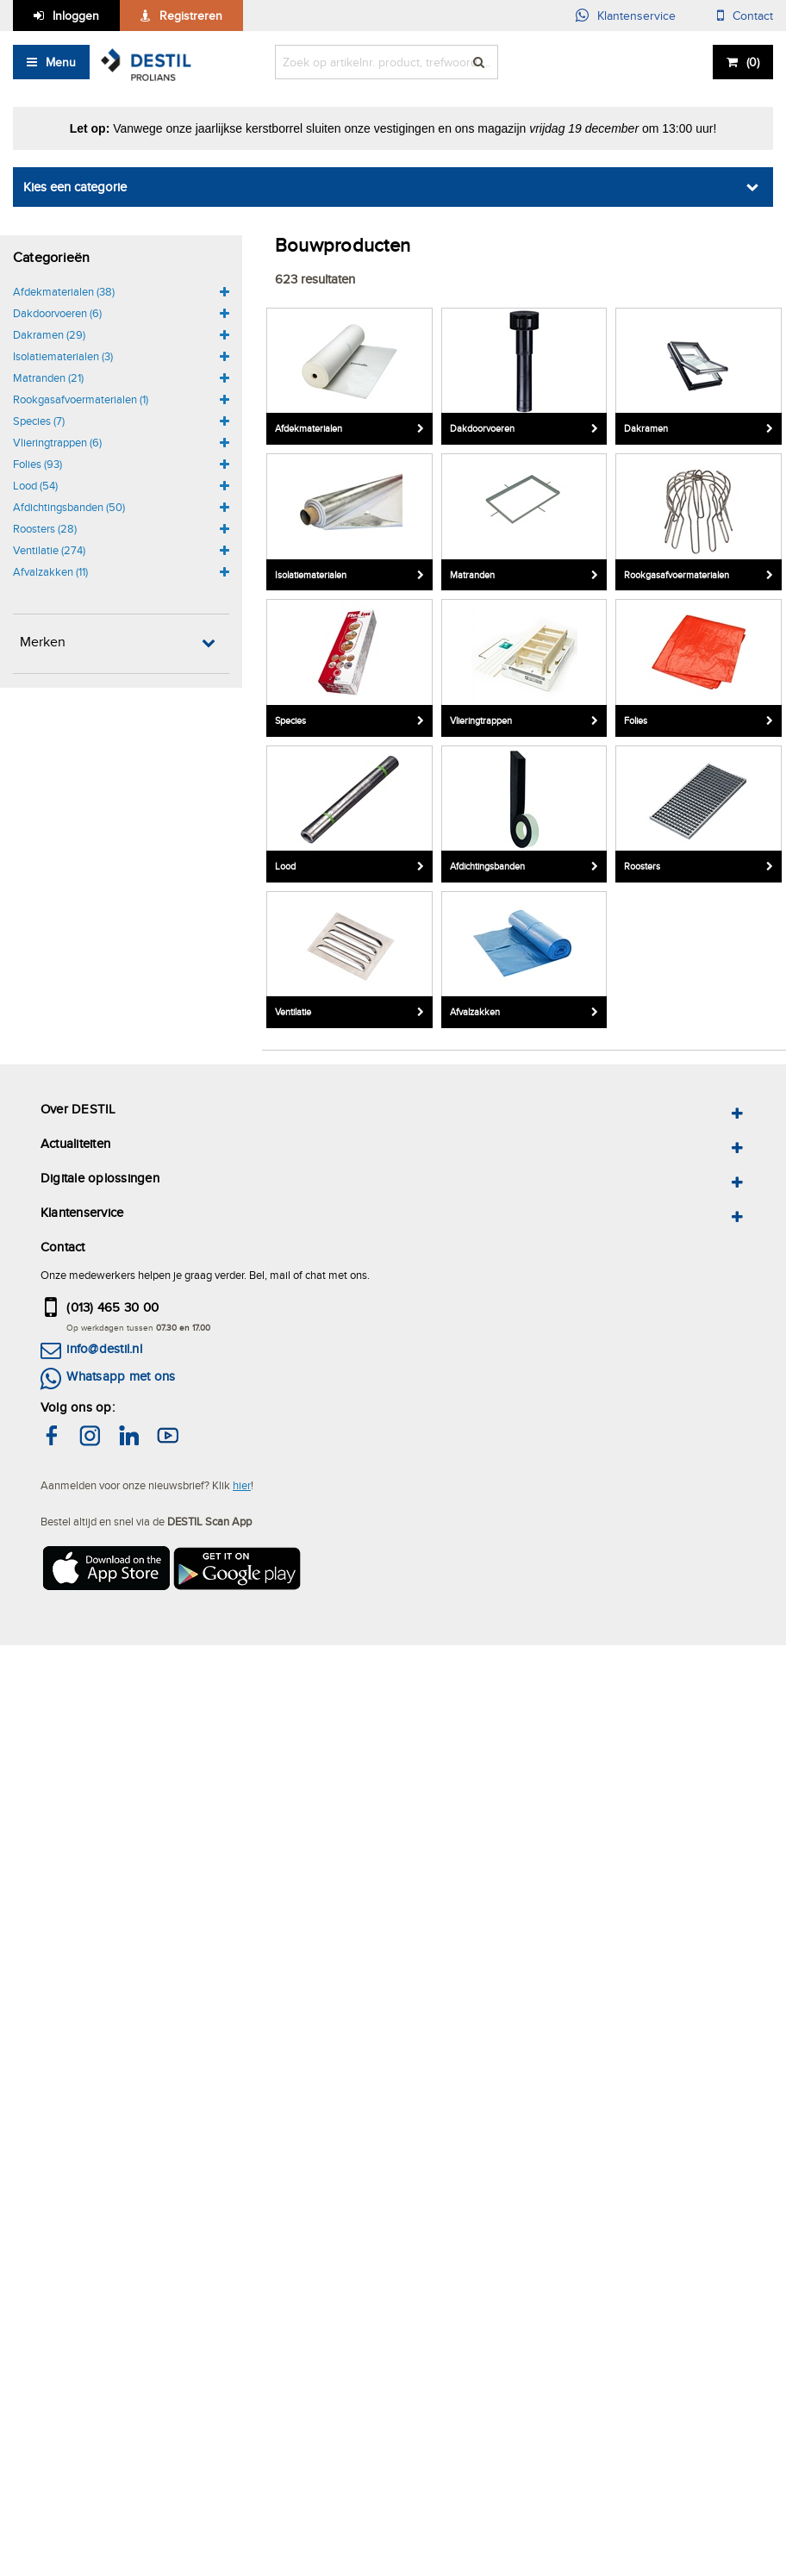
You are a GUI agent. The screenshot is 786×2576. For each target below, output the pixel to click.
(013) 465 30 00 (112, 1307)
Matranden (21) (48, 377)
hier (242, 1485)
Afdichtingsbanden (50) (69, 507)
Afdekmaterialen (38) (64, 291)
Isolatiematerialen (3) (63, 356)
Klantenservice (636, 15)
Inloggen (76, 15)
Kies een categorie (75, 187)
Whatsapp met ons (120, 1376)
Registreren (190, 15)
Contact (753, 15)
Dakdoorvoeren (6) (57, 313)
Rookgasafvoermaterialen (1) (80, 399)
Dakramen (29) (49, 334)
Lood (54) (35, 485)
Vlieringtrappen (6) (57, 442)
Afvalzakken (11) (50, 571)
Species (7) (39, 420)
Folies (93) (37, 463)
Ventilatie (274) (49, 550)
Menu (61, 62)
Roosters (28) (45, 528)
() (752, 62)
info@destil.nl (103, 1348)
